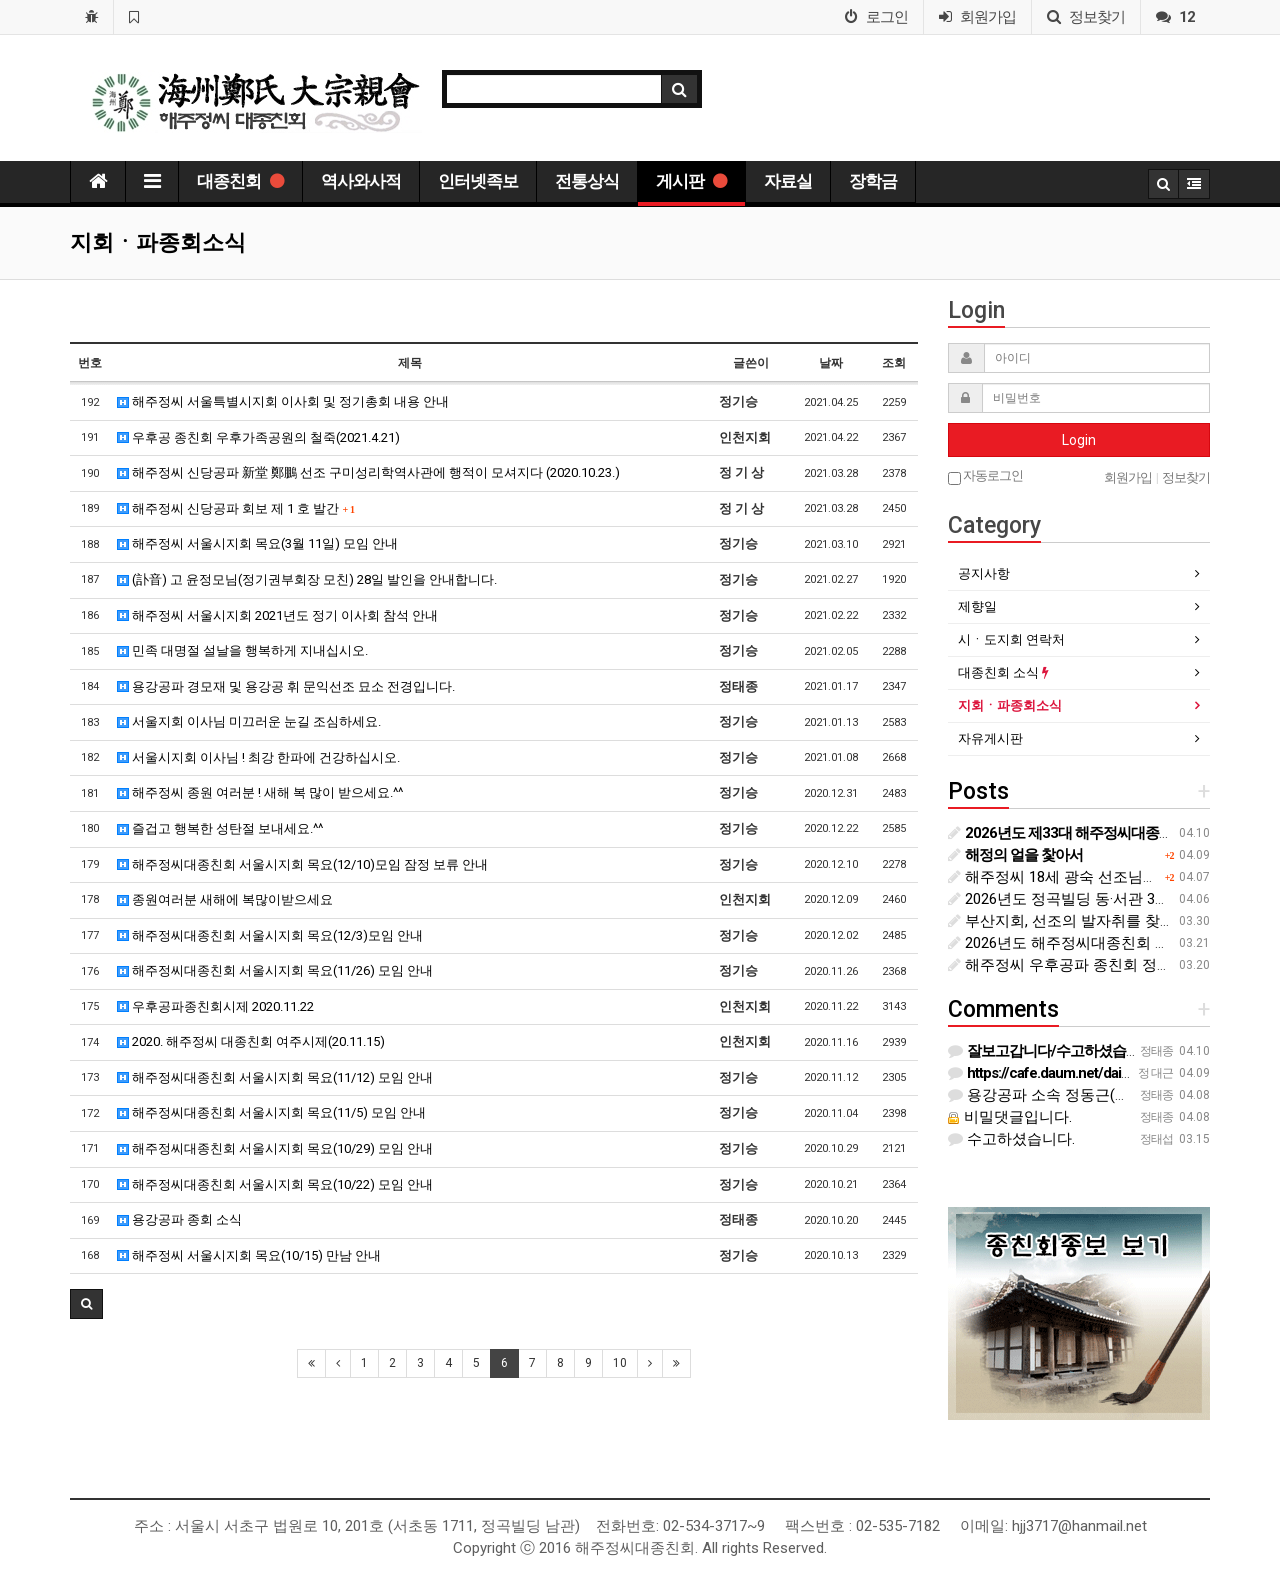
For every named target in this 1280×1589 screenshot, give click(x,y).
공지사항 (984, 573)
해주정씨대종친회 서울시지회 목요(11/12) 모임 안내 (275, 1077)
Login (1079, 440)
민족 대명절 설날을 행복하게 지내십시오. (242, 650)
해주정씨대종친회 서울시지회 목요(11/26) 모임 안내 (275, 970)
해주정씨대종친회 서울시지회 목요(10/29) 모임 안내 (275, 1148)
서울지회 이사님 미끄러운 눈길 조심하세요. (249, 721)
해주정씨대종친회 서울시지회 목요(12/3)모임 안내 (270, 935)
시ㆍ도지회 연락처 (1011, 639)
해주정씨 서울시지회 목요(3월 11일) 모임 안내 (257, 543)
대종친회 (240, 181)
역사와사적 (361, 181)
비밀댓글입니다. (1010, 1117)
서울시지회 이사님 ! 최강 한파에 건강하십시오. (258, 757)
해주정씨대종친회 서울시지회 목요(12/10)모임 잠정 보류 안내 (302, 864)
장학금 (873, 181)
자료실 (788, 181)
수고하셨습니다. (1011, 1139)
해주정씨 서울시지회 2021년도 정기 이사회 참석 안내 (277, 615)
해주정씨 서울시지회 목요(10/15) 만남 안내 (249, 1255)
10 (620, 1363)
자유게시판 (990, 738)
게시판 (691, 181)
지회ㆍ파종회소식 (1010, 705)
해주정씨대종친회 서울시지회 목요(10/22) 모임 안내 (275, 1184)
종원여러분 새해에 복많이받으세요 (225, 899)
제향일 (977, 606)
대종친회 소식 (1003, 672)
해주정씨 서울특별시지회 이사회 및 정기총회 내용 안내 (283, 401)
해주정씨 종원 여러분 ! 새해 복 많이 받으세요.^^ (260, 792)
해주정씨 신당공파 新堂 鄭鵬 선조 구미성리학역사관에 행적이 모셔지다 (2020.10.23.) (368, 472)
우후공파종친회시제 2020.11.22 (215, 1006)
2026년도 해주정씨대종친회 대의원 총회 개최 (1108, 943)
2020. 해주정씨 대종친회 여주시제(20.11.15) (251, 1041)
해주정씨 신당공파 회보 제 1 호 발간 (236, 508)
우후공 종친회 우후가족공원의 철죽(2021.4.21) (258, 437)
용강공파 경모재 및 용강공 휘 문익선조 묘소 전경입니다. (286, 686)
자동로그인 (985, 476)
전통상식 (587, 181)
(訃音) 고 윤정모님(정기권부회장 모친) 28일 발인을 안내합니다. (307, 579)
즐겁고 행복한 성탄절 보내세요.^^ (220, 828)
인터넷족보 (478, 181)
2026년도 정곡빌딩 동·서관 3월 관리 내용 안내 (1110, 899)
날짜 (831, 363)
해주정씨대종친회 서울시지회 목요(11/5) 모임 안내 (271, 1112)
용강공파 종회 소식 (179, 1219)
